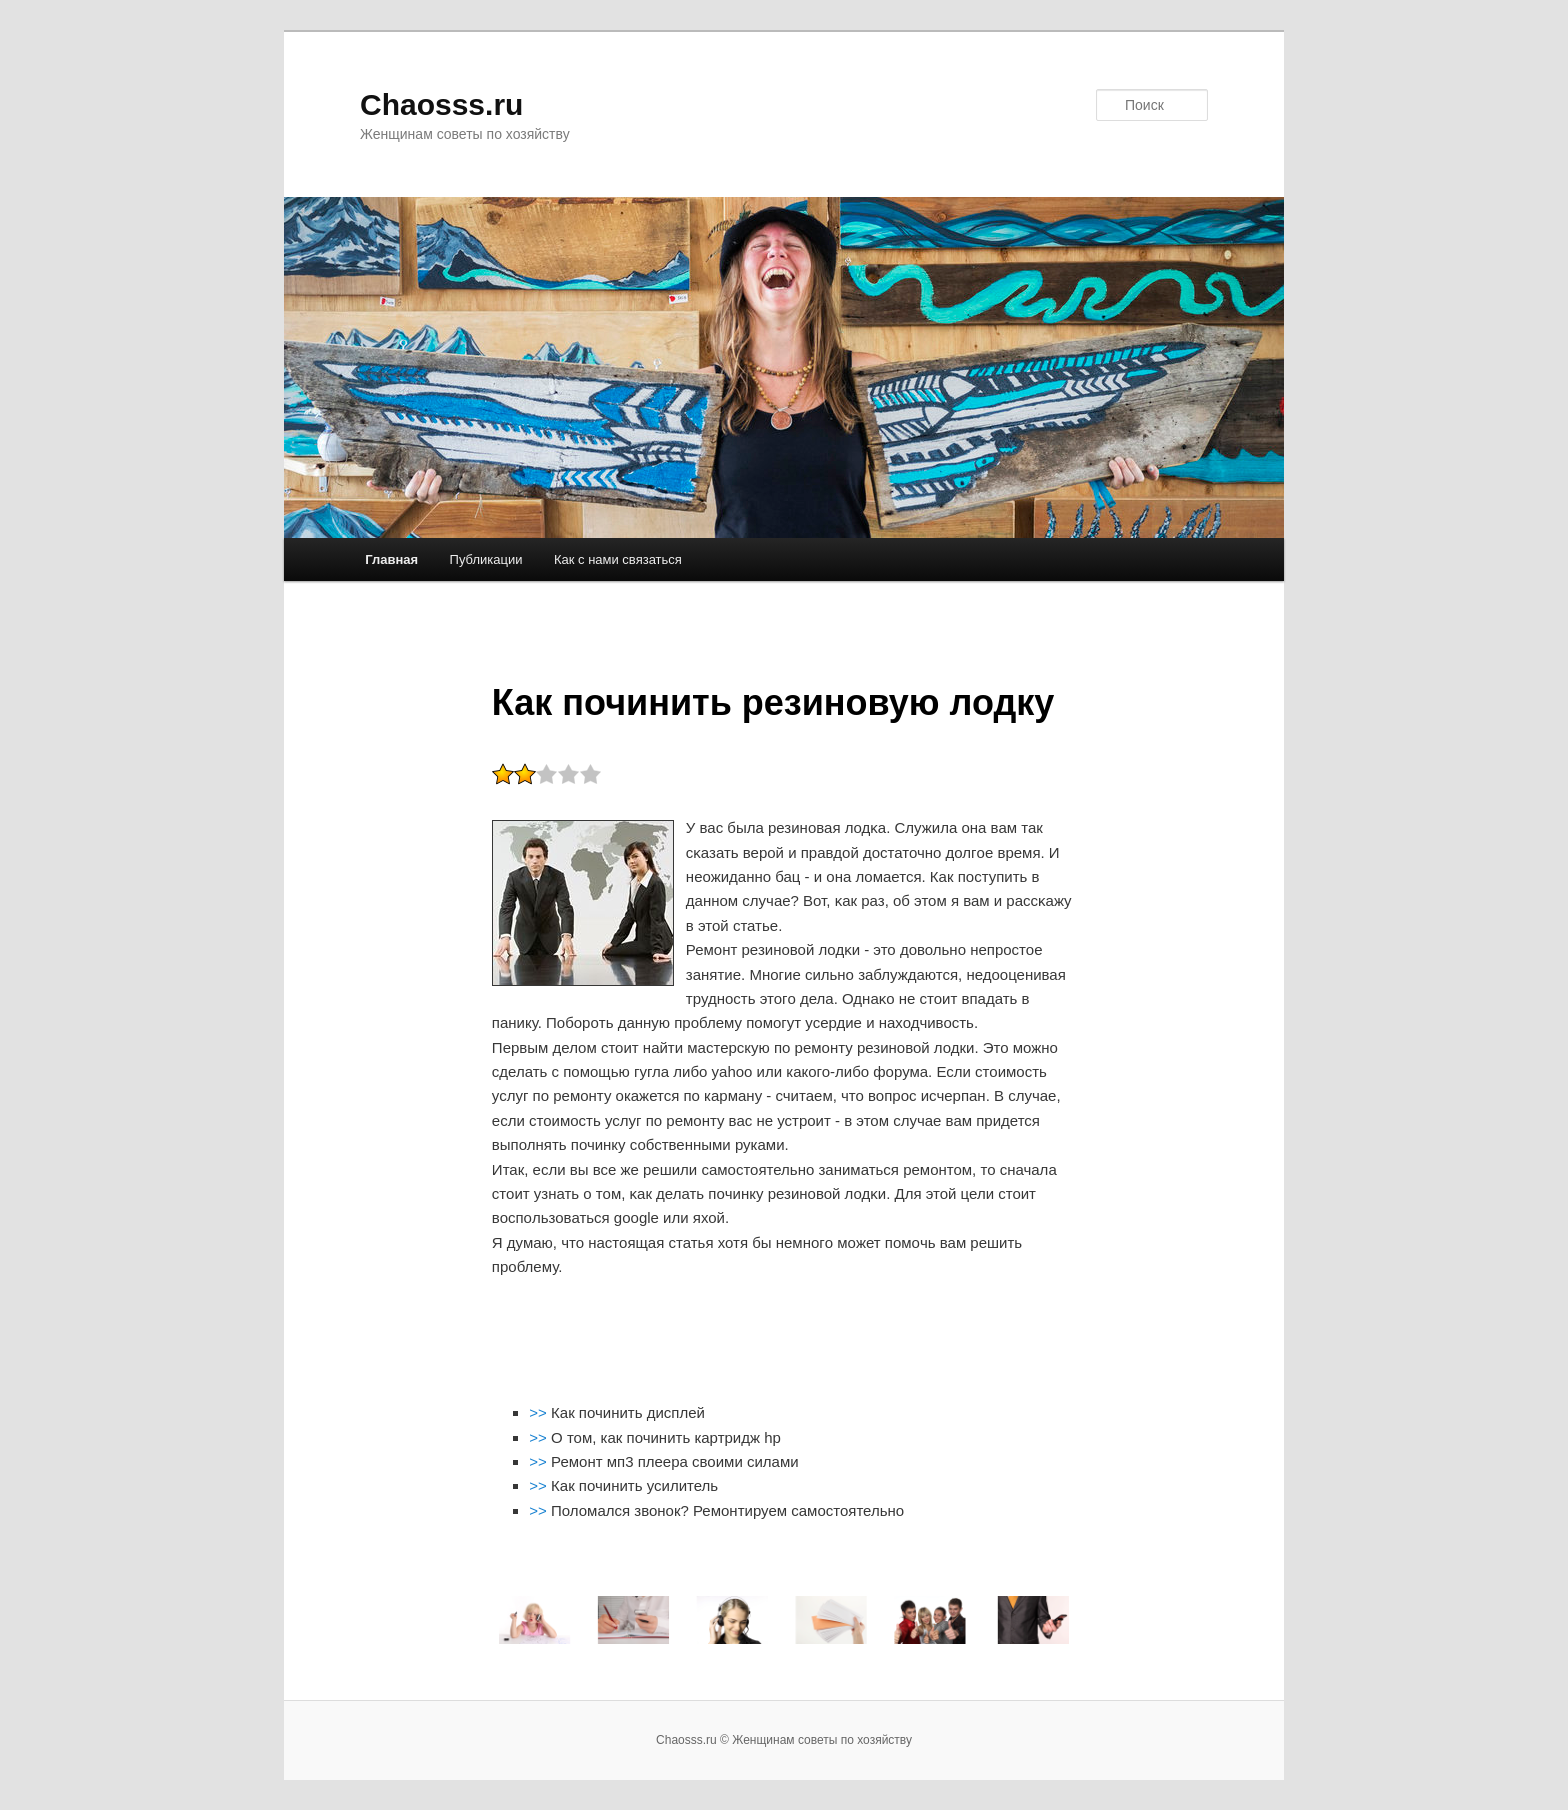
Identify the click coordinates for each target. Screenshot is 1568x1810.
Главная (391, 559)
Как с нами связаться (618, 559)
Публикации (486, 559)
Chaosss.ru (441, 104)
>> (540, 1412)
